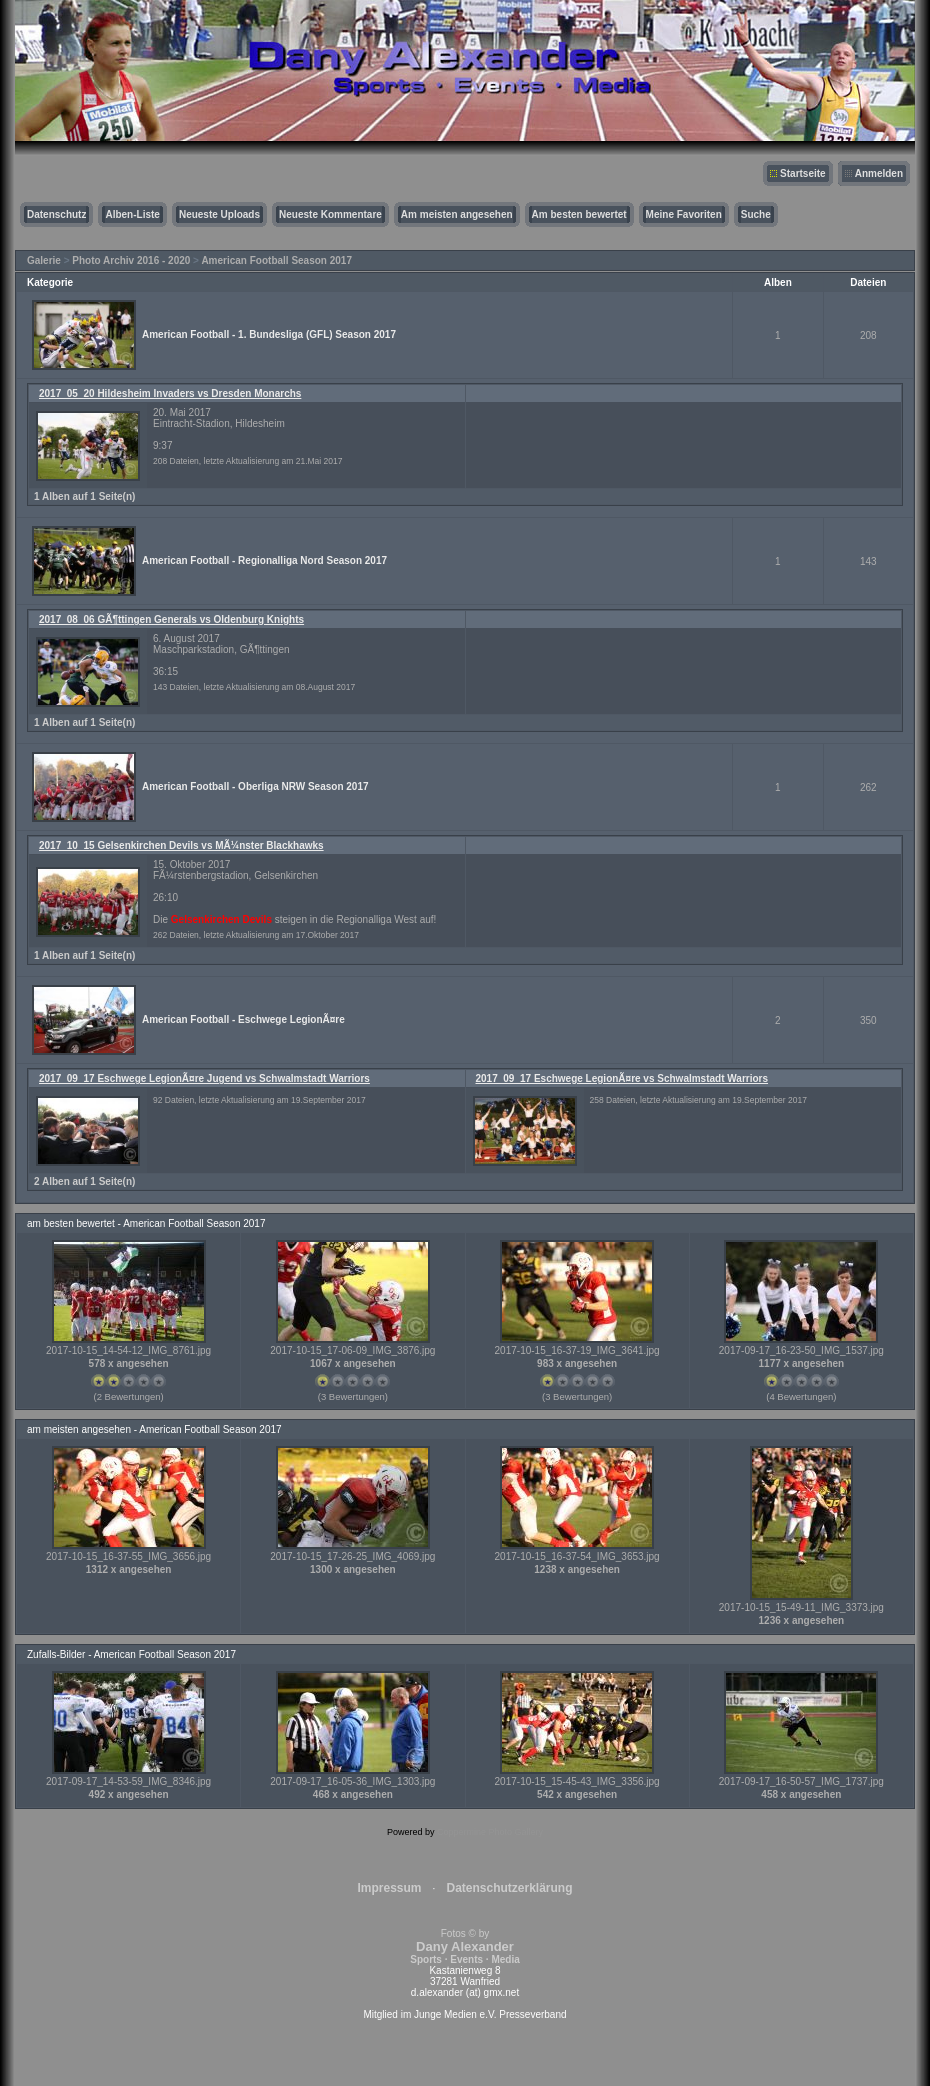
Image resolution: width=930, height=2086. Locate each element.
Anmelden (879, 173)
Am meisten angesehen (457, 214)
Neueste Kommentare (330, 214)
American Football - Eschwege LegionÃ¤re (243, 1019)
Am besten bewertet (579, 214)
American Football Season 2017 (276, 260)
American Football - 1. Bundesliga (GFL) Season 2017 (269, 334)
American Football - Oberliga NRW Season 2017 (255, 786)
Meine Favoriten (684, 214)
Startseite (803, 173)
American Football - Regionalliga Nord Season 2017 (264, 560)
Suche (756, 214)
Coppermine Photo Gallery (490, 1832)
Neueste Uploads (219, 214)
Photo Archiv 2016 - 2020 (131, 260)
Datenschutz (56, 214)
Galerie (44, 260)
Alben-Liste (132, 214)
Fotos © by (464, 1946)
